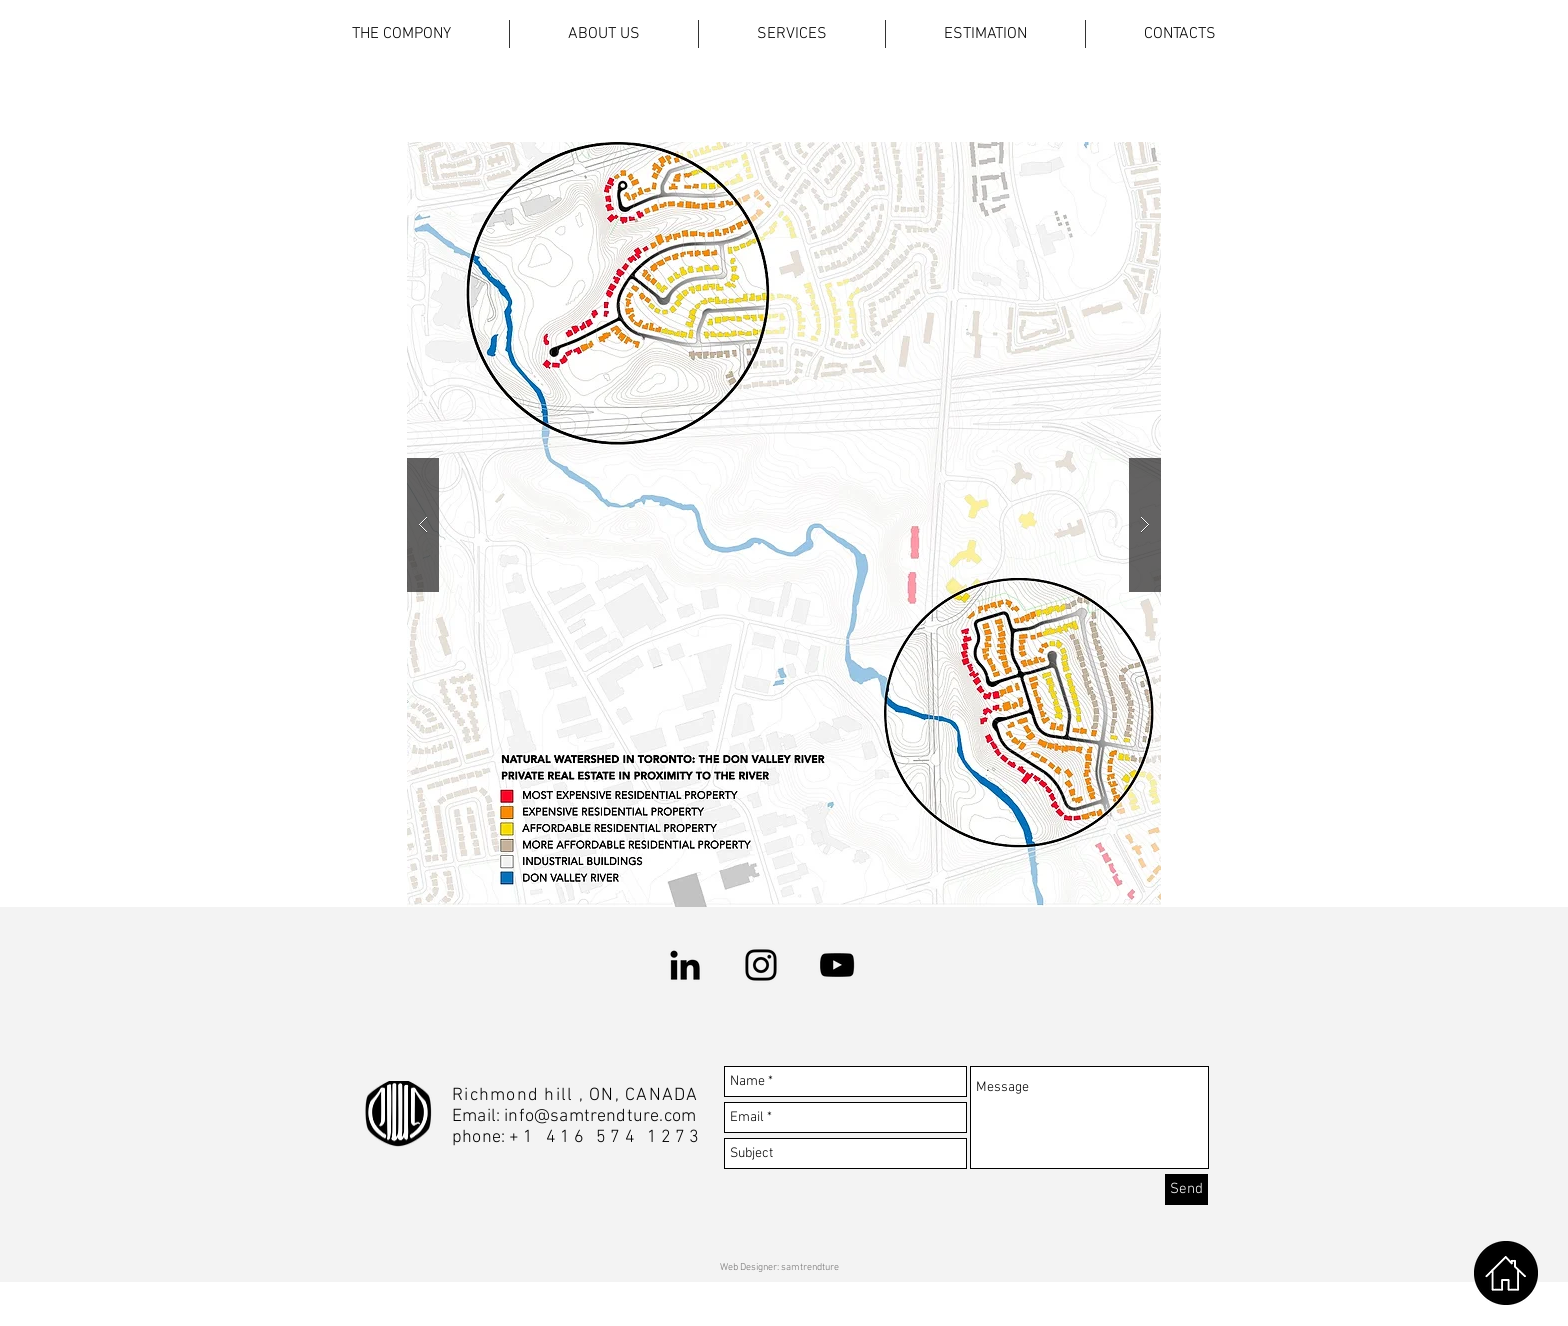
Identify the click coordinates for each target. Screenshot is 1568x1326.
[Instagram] (761, 965)
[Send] (1186, 1189)
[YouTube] (837, 965)
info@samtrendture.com (600, 1116)
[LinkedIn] (685, 965)
